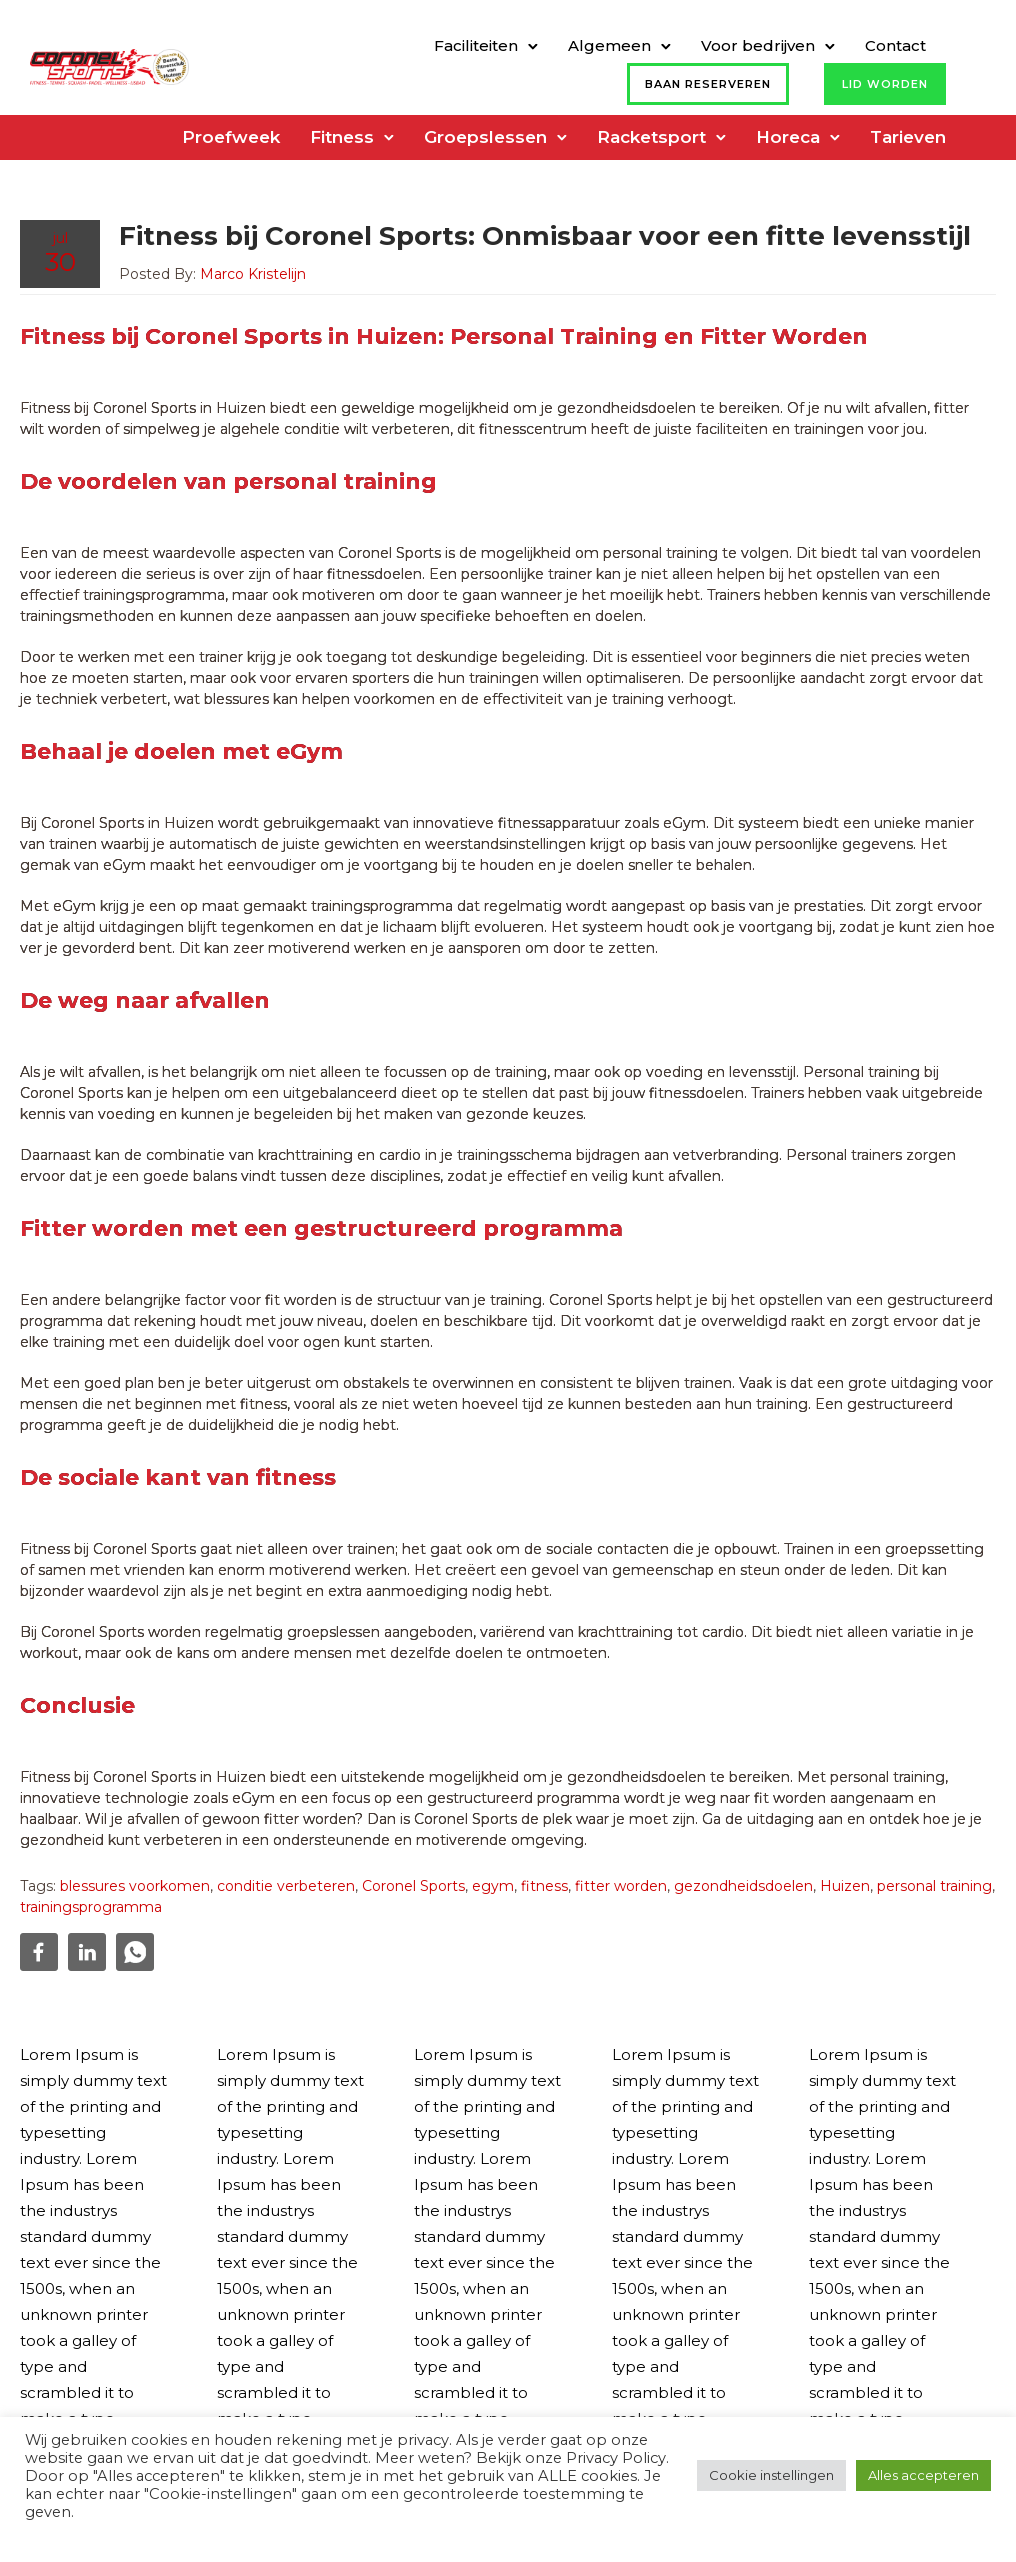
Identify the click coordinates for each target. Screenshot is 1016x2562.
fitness (544, 1886)
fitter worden (621, 1886)
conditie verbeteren (286, 1886)
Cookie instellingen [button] (771, 2475)
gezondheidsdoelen (743, 1886)
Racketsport (651, 137)
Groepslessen (485, 137)
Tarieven (908, 137)
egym (493, 1886)
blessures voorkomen (135, 1886)
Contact (895, 45)
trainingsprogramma (91, 1907)
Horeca (788, 137)
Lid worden (885, 84)
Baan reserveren (708, 84)
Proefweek (231, 137)
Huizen (845, 1886)
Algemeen (609, 45)
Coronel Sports (413, 1886)
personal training (934, 1886)
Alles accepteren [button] (923, 2475)
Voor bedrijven (758, 45)
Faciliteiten (476, 45)
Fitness (342, 137)
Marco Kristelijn (253, 274)
